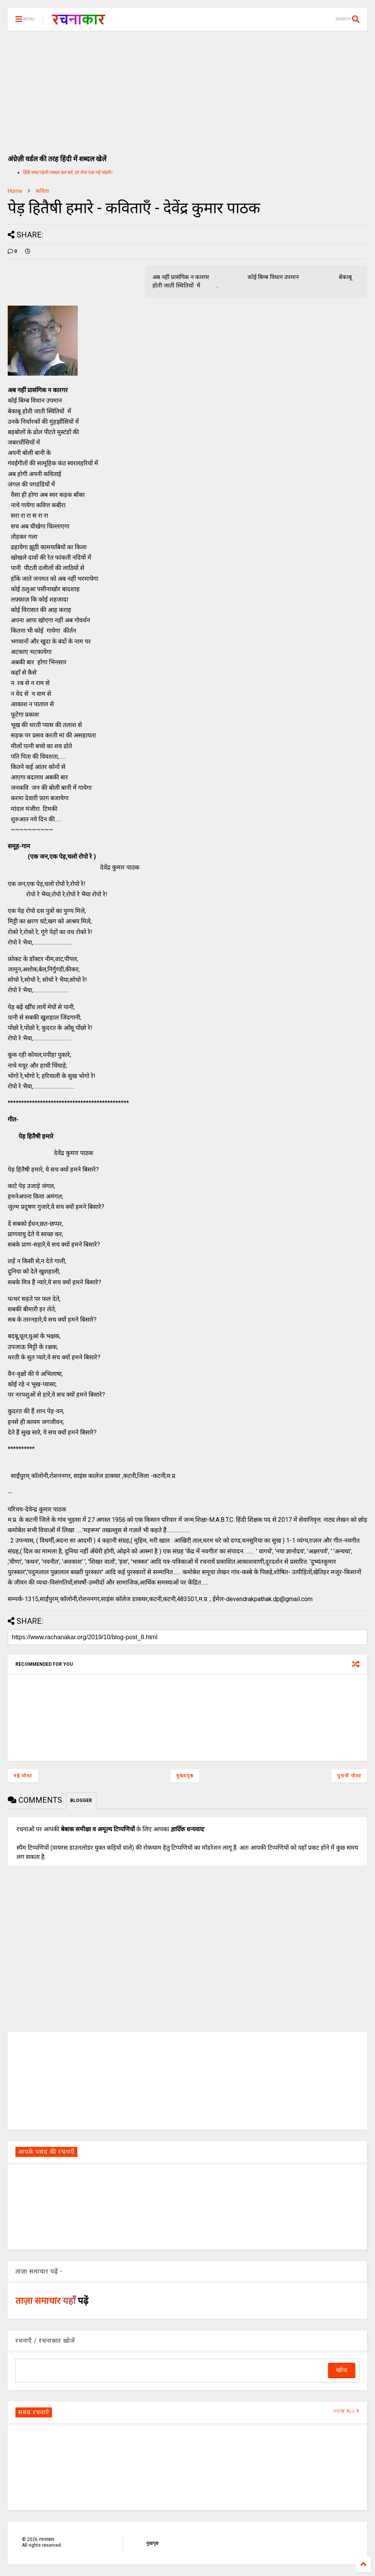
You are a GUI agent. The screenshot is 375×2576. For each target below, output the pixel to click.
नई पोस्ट (22, 1776)
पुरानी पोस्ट (349, 1776)
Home (15, 191)
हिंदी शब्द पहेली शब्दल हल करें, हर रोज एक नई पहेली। (68, 172)
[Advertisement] (187, 88)
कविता (42, 191)
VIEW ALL (346, 2411)
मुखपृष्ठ (152, 2543)
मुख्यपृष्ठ (185, 1776)
